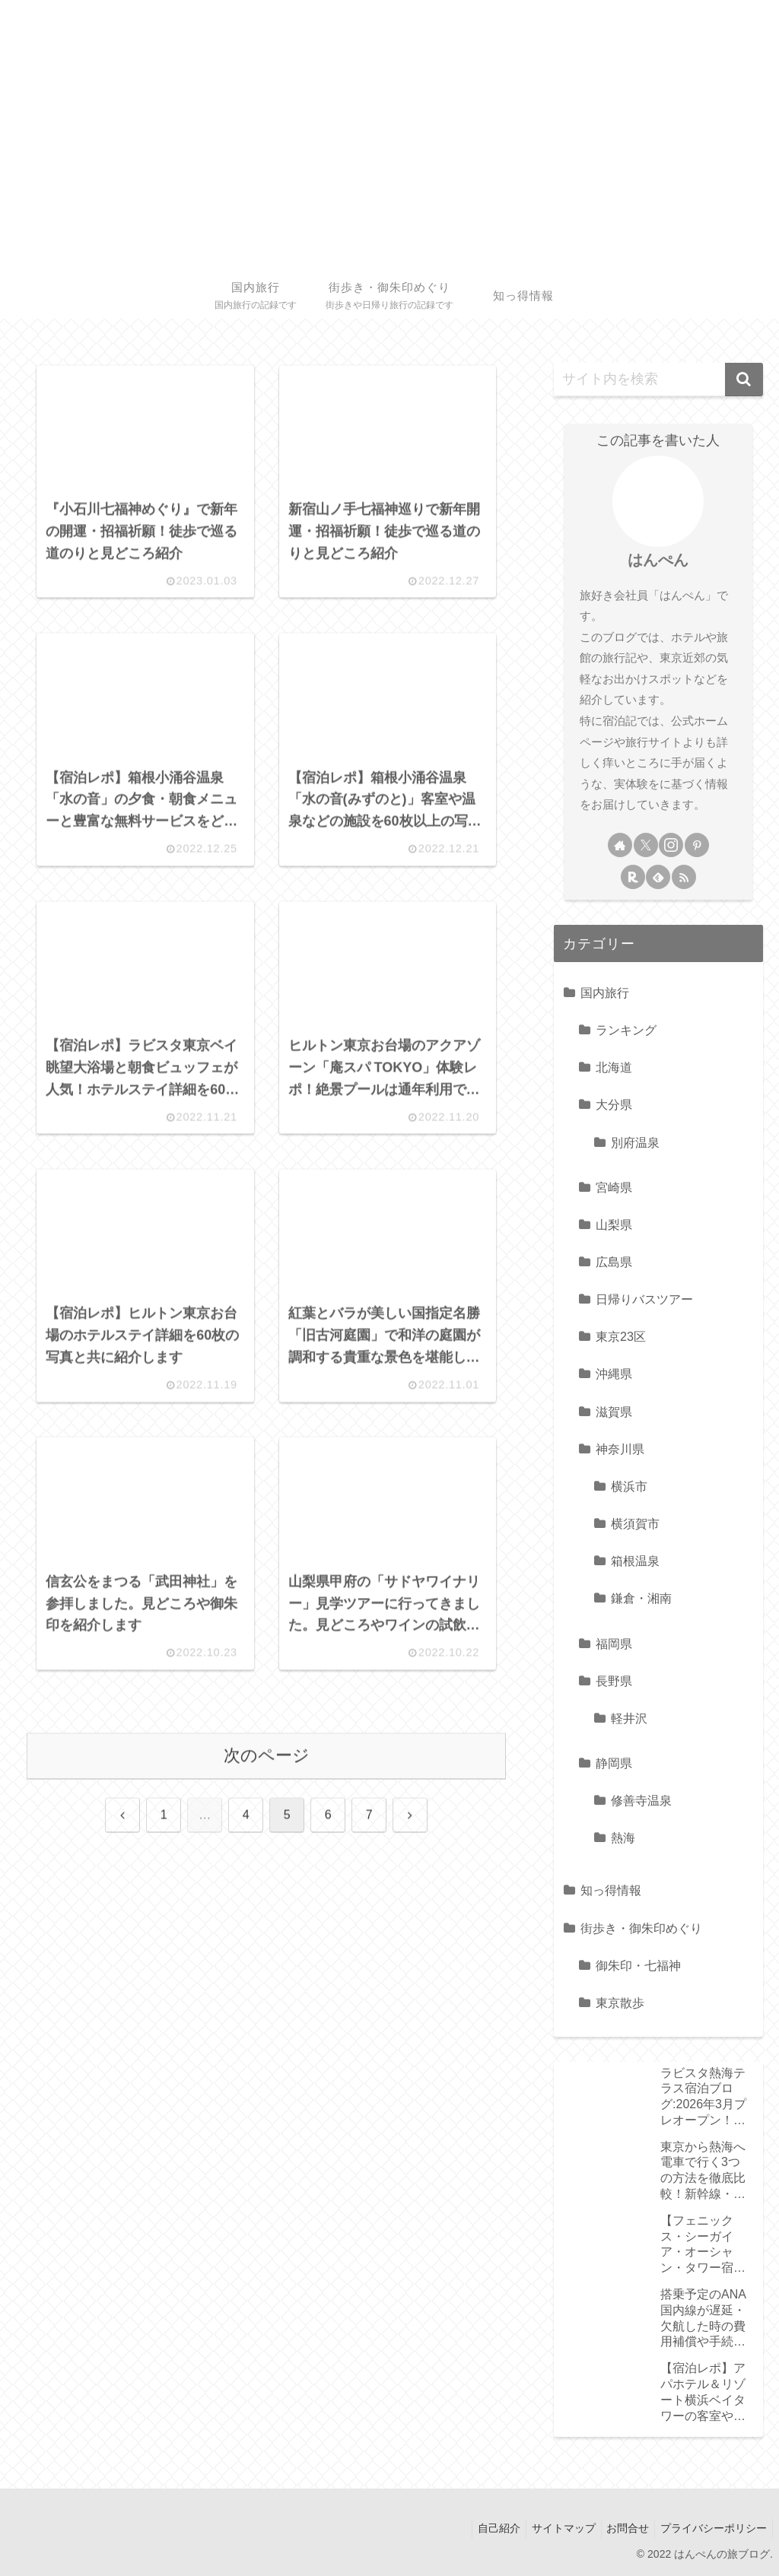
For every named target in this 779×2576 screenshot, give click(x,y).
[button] (744, 379)
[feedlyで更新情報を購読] (658, 877)
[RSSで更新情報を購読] (684, 877)
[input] (658, 379)
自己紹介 (482, 2528)
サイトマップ (551, 2528)
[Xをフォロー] (646, 845)
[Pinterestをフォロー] (697, 845)
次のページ (267, 1781)
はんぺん (658, 559)
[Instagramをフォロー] (671, 845)
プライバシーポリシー (711, 2528)
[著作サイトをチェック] (620, 845)
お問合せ (620, 2528)
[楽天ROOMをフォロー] (633, 877)
